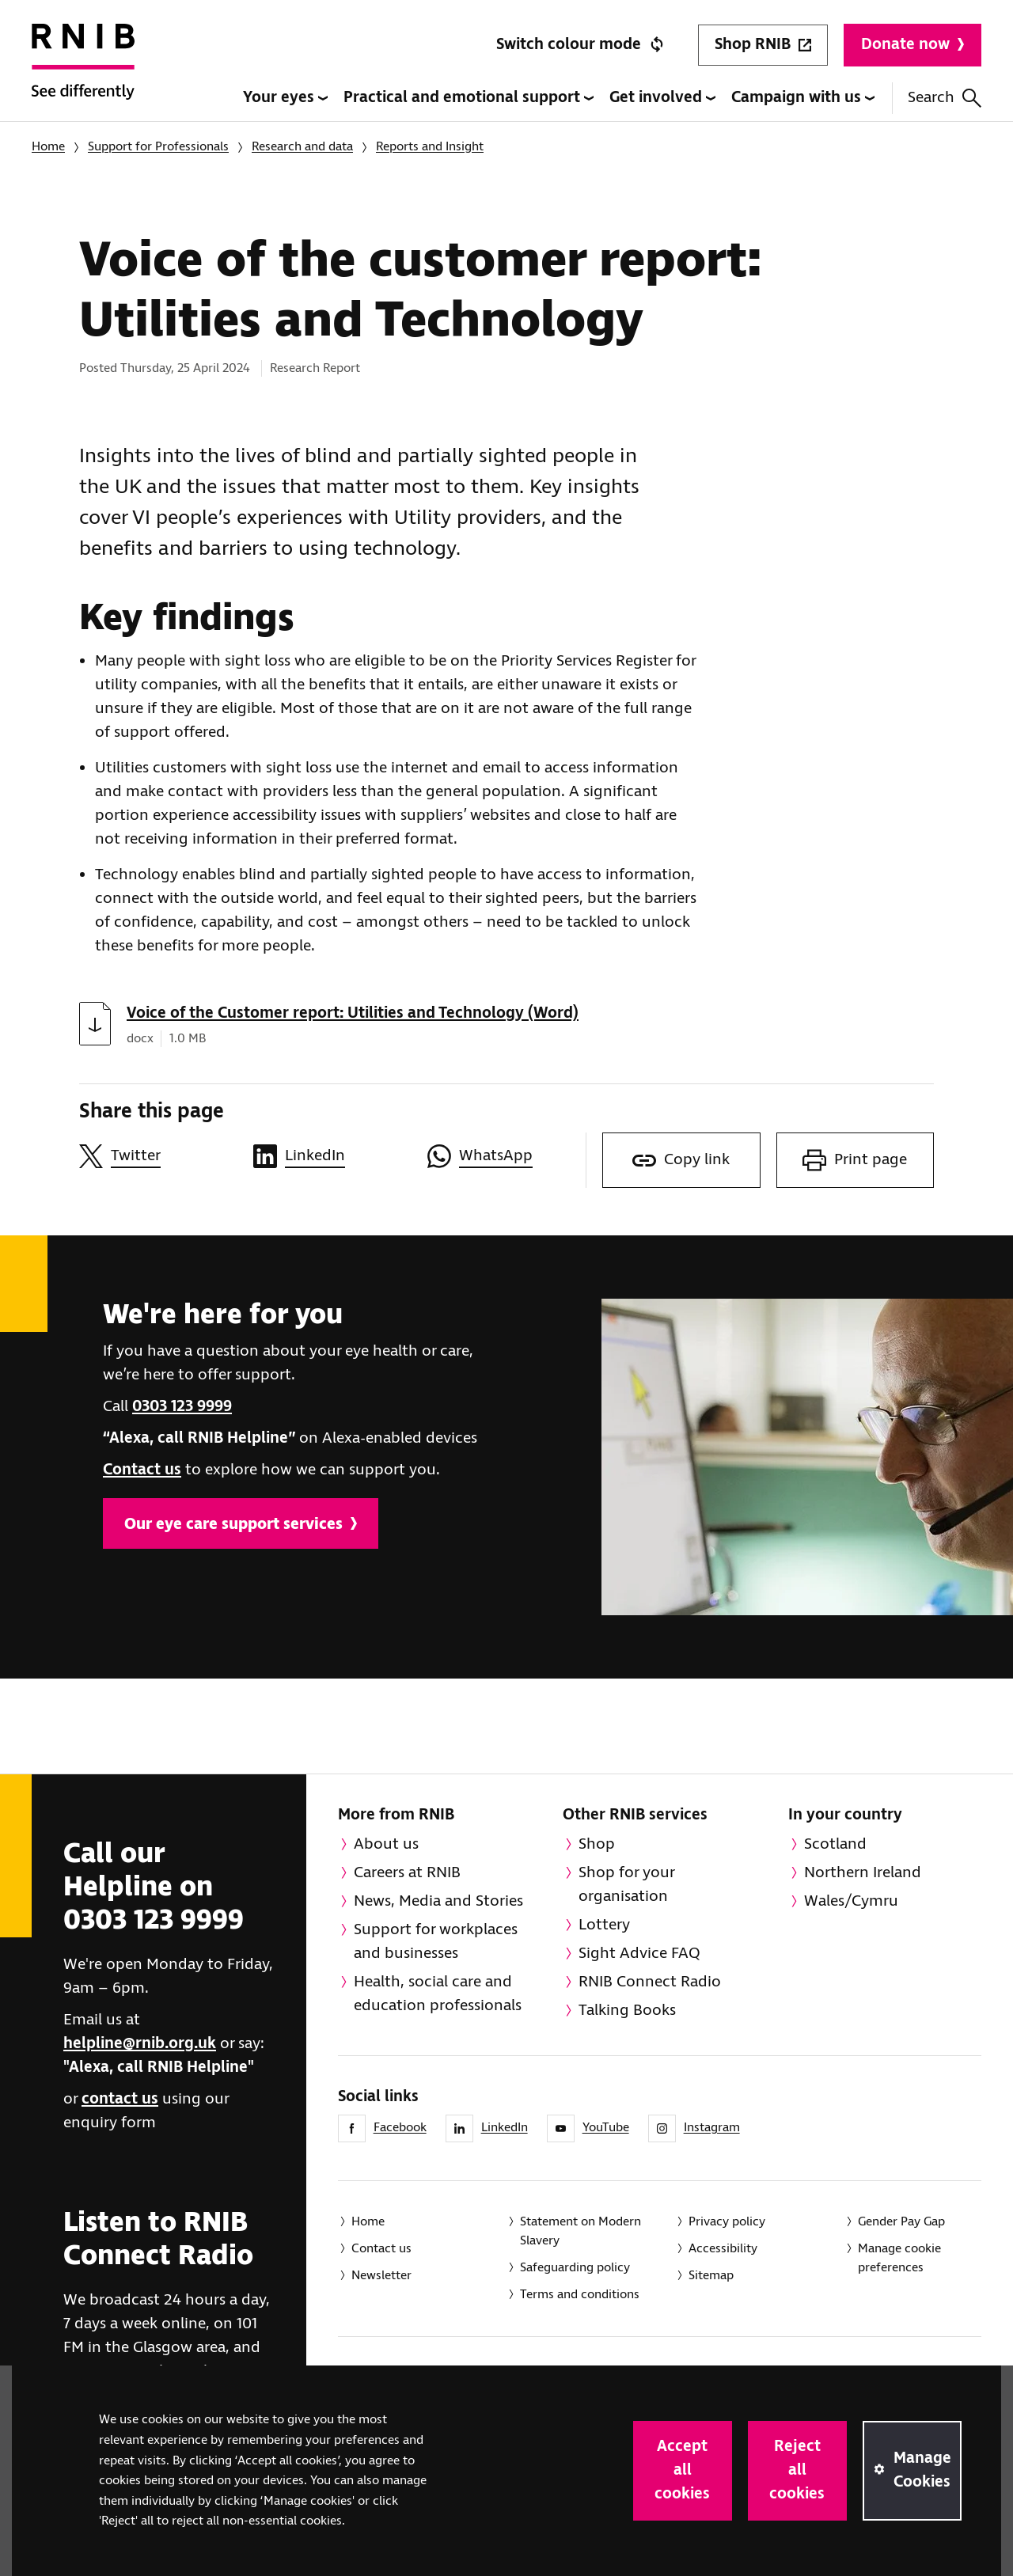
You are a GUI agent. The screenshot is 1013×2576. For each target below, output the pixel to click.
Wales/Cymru (851, 1901)
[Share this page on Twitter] (158, 1156)
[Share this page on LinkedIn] (332, 1156)
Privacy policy (727, 2222)
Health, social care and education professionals (438, 1993)
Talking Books (627, 2010)
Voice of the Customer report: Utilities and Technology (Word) (353, 1013)
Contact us (142, 1470)
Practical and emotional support (468, 97)
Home (48, 146)
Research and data (302, 146)
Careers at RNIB (407, 1873)
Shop (597, 1844)
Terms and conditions (579, 2294)
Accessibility (723, 2248)
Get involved (662, 97)
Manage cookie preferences (899, 2258)
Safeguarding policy (575, 2267)
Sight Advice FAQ (639, 1953)
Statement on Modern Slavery (580, 2231)
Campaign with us (803, 97)
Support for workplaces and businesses (436, 1941)
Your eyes (285, 97)
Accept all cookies (682, 2470)
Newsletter (381, 2275)
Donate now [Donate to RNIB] (912, 44)
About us (386, 1844)
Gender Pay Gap (901, 2222)
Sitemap (711, 2275)
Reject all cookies (797, 2470)
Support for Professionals (158, 146)
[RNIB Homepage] (83, 73)
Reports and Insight (430, 146)
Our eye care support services (240, 1524)
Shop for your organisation (627, 1884)
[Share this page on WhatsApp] (506, 1156)
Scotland (835, 1844)
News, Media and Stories (438, 1901)
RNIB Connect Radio (650, 1982)
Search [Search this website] (944, 97)
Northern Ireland (862, 1873)
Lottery (604, 1925)
